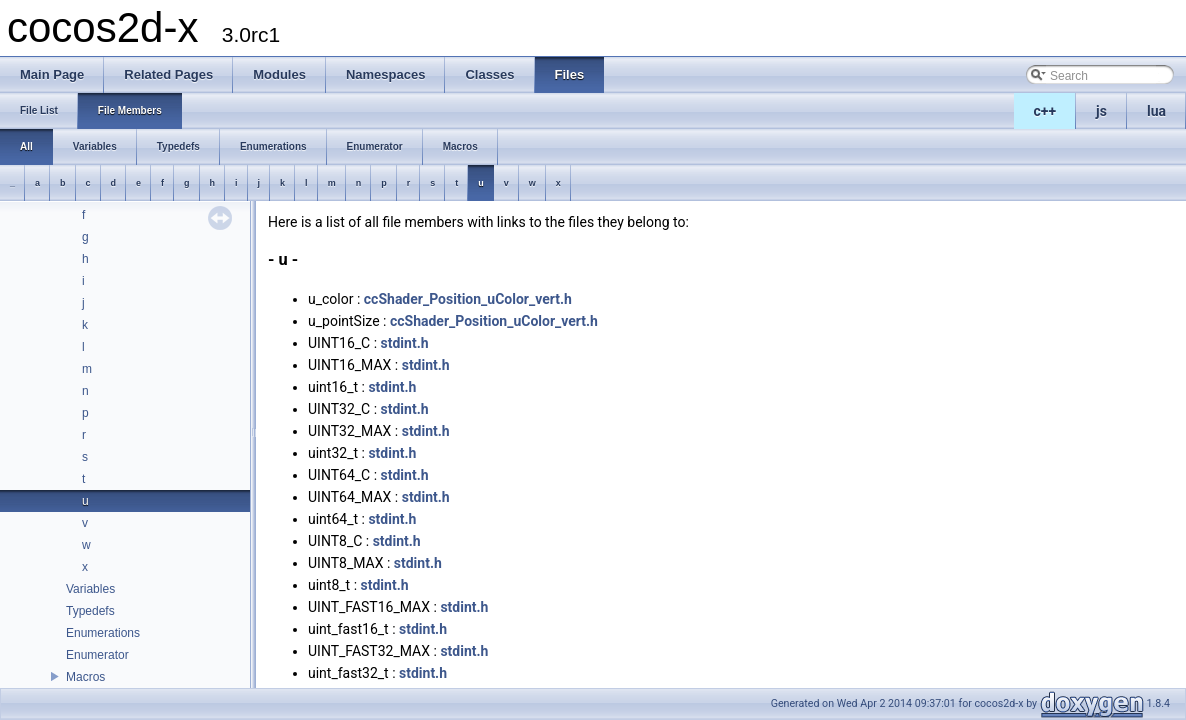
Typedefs (90, 611)
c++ (1045, 111)
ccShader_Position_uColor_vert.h (468, 299)
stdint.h (405, 343)
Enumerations (103, 633)
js (1101, 111)
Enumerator (97, 655)
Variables (90, 589)
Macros (85, 677)
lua (1156, 111)
